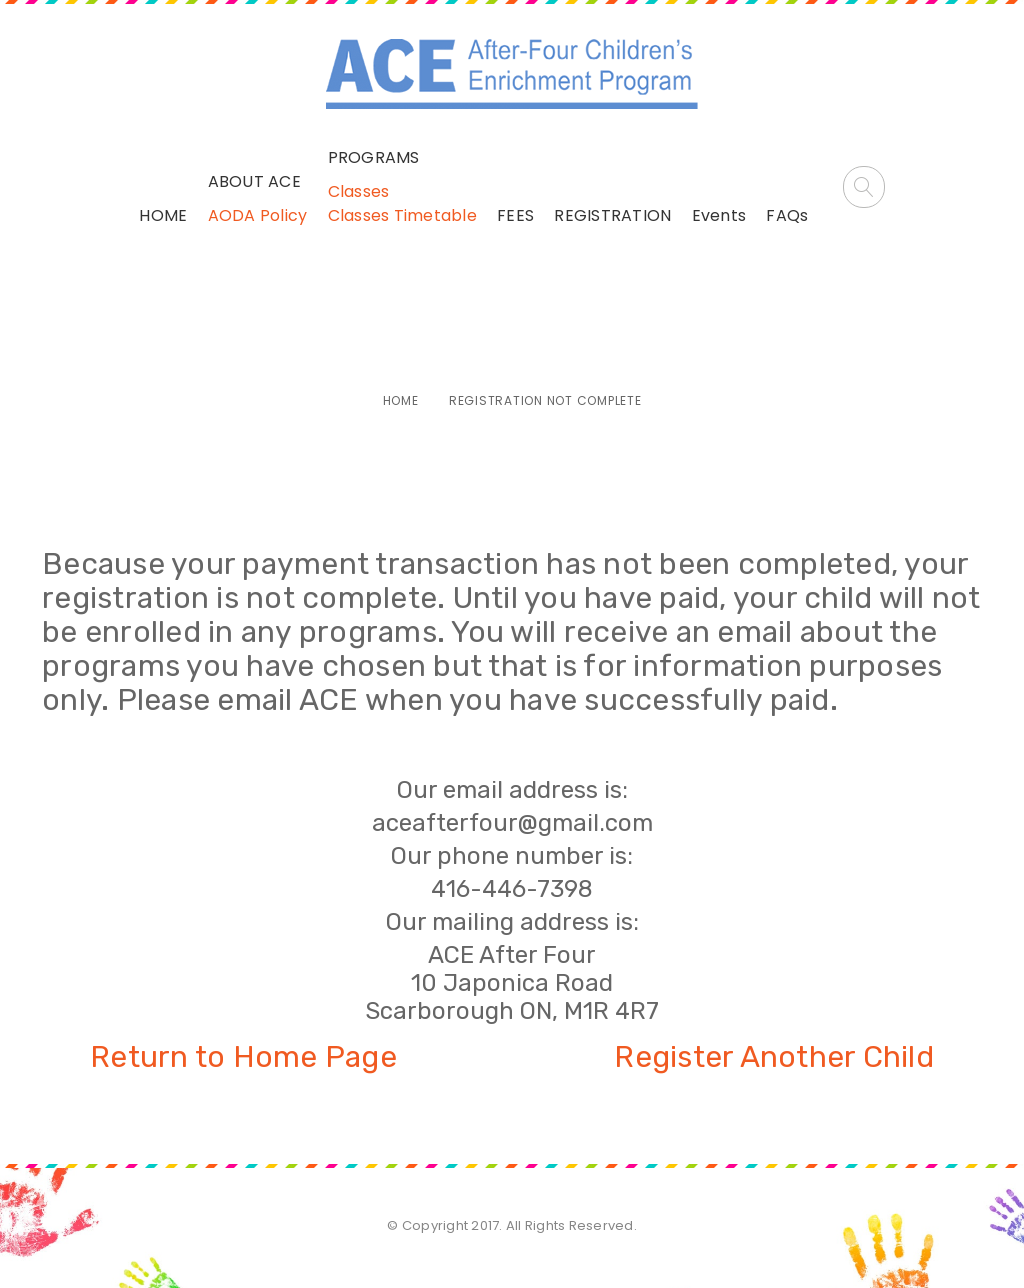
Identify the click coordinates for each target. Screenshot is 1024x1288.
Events (719, 215)
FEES (515, 215)
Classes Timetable (402, 215)
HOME (163, 215)
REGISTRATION (612, 215)
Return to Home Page (243, 1057)
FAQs (787, 215)
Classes (359, 191)
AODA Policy (258, 215)
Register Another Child (774, 1057)
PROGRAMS (374, 157)
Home (401, 400)
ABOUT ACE (254, 181)
